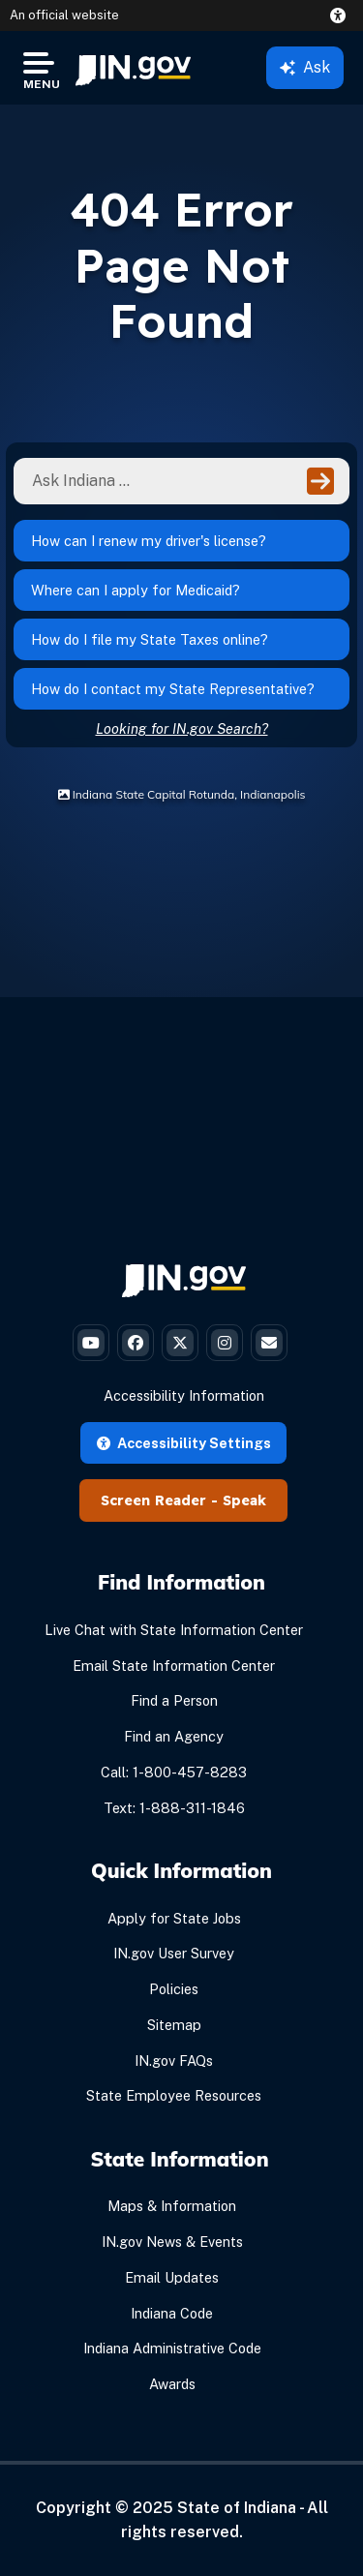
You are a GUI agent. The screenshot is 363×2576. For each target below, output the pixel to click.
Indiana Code (172, 2313)
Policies (173, 1989)
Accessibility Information (184, 1395)
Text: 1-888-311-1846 (174, 1808)
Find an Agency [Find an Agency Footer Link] (174, 1736)
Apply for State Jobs (174, 1918)
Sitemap (174, 2024)
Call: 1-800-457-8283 (174, 1772)
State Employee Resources (173, 2095)
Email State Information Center (174, 1665)
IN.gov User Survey (173, 1953)
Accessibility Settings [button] (184, 1443)
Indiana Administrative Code (172, 2348)
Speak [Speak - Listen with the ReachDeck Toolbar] (244, 1500)
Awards (172, 2384)
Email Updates (172, 2277)
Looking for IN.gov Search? (182, 728)
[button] (341, 15)
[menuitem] (133, 68)
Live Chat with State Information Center (174, 1629)
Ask (305, 67)
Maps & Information (171, 2205)
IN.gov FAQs (174, 2060)
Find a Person (174, 1700)
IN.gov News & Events (172, 2241)
